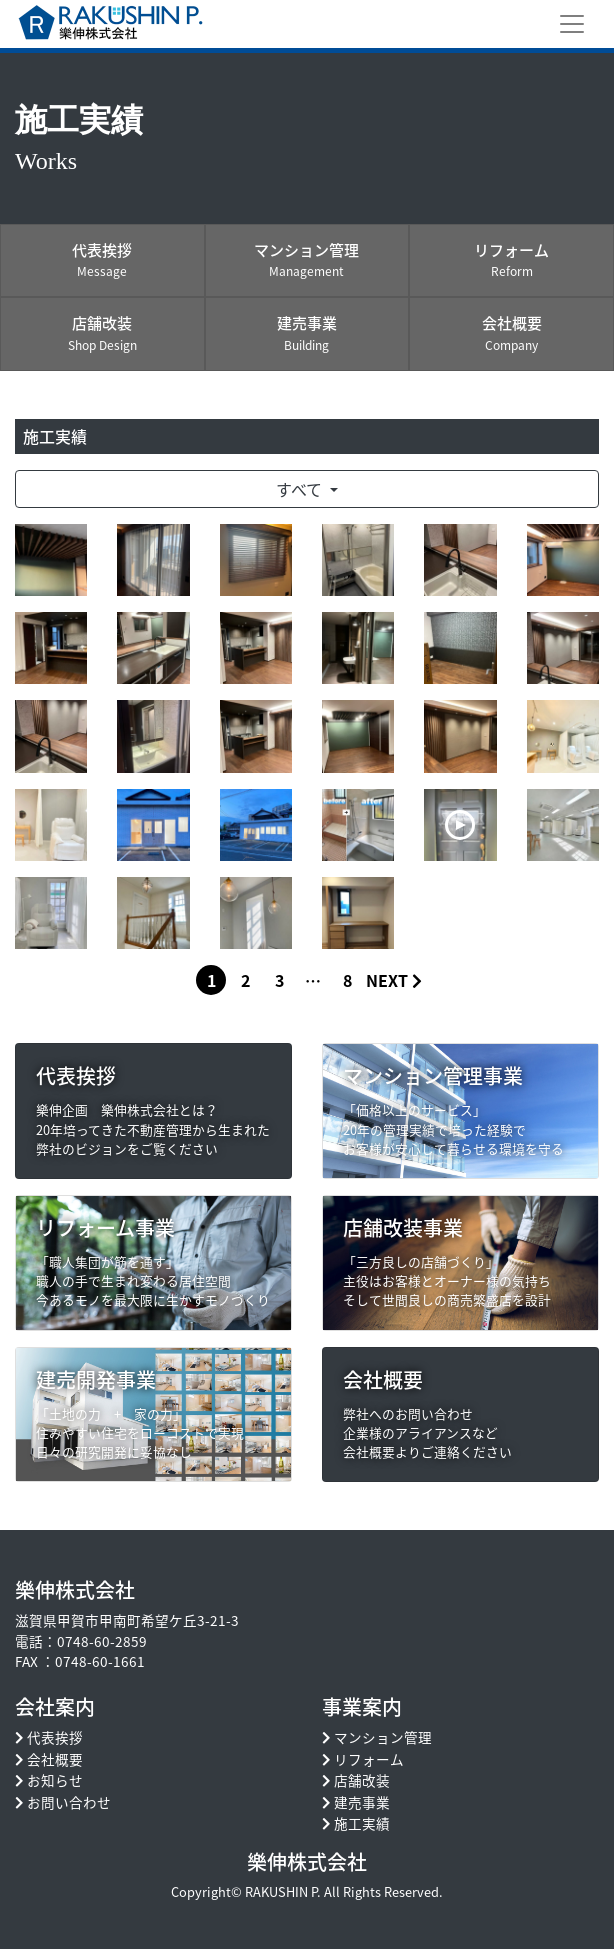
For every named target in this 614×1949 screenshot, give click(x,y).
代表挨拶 (55, 1737)
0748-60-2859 (102, 1641)
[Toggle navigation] (572, 24)
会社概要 (55, 1759)
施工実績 (362, 1823)
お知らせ (55, 1780)
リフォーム (369, 1759)
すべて (301, 489)
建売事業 (362, 1802)
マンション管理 (383, 1737)
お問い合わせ (69, 1802)
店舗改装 (362, 1780)
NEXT (394, 980)
